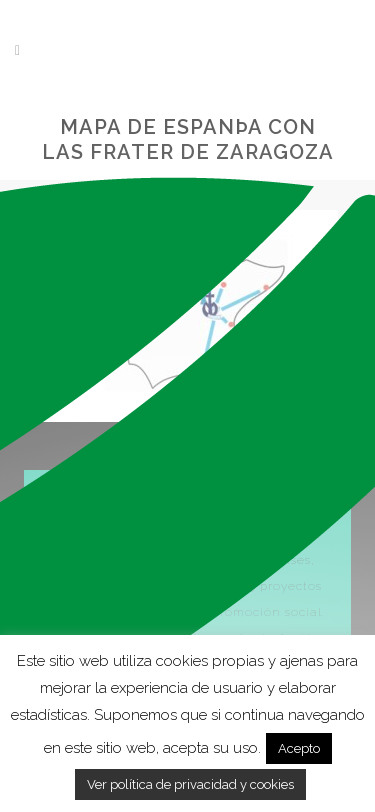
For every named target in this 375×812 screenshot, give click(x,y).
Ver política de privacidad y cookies (190, 784)
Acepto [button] (299, 748)
